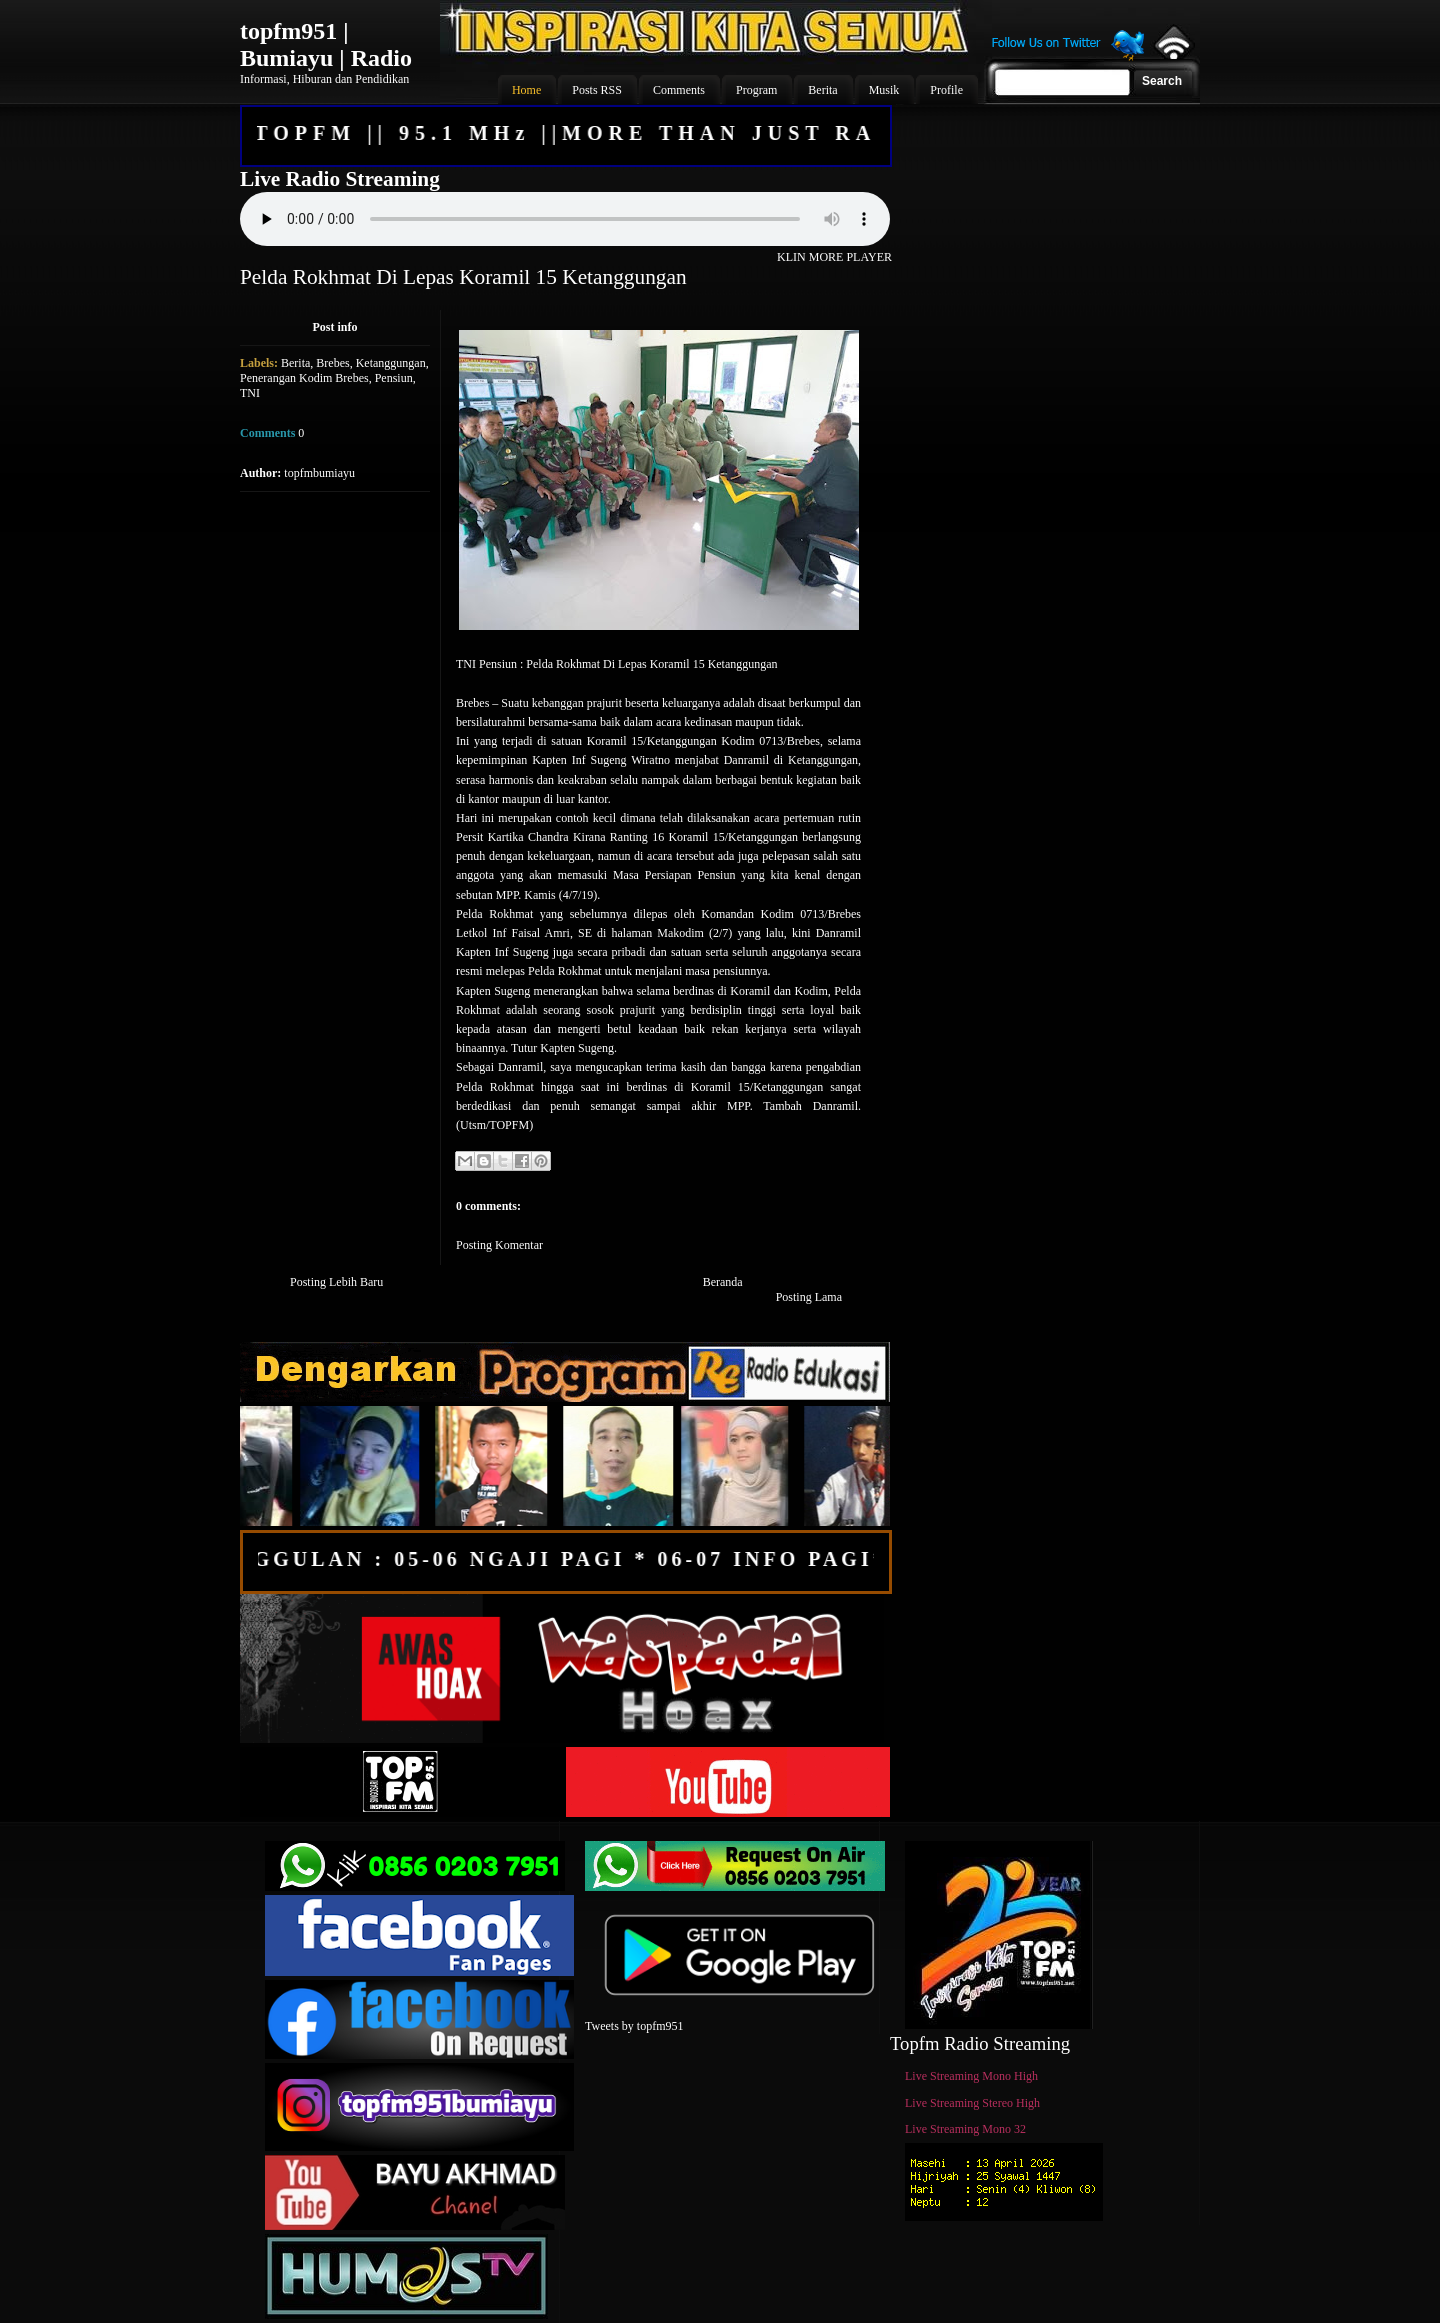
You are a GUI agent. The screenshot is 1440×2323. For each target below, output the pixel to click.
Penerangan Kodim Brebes (304, 378)
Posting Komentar (499, 1245)
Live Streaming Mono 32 (965, 2129)
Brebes (332, 363)
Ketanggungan (391, 363)
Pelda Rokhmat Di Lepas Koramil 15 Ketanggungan (463, 277)
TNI (250, 393)
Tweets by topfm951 (634, 2026)
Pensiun (394, 378)
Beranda (723, 1282)
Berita (295, 363)
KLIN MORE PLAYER (834, 257)
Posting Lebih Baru (336, 1282)
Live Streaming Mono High (971, 2076)
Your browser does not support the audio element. (565, 219)
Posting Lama (809, 1297)
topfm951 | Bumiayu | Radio (326, 44)
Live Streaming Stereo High (972, 2103)
